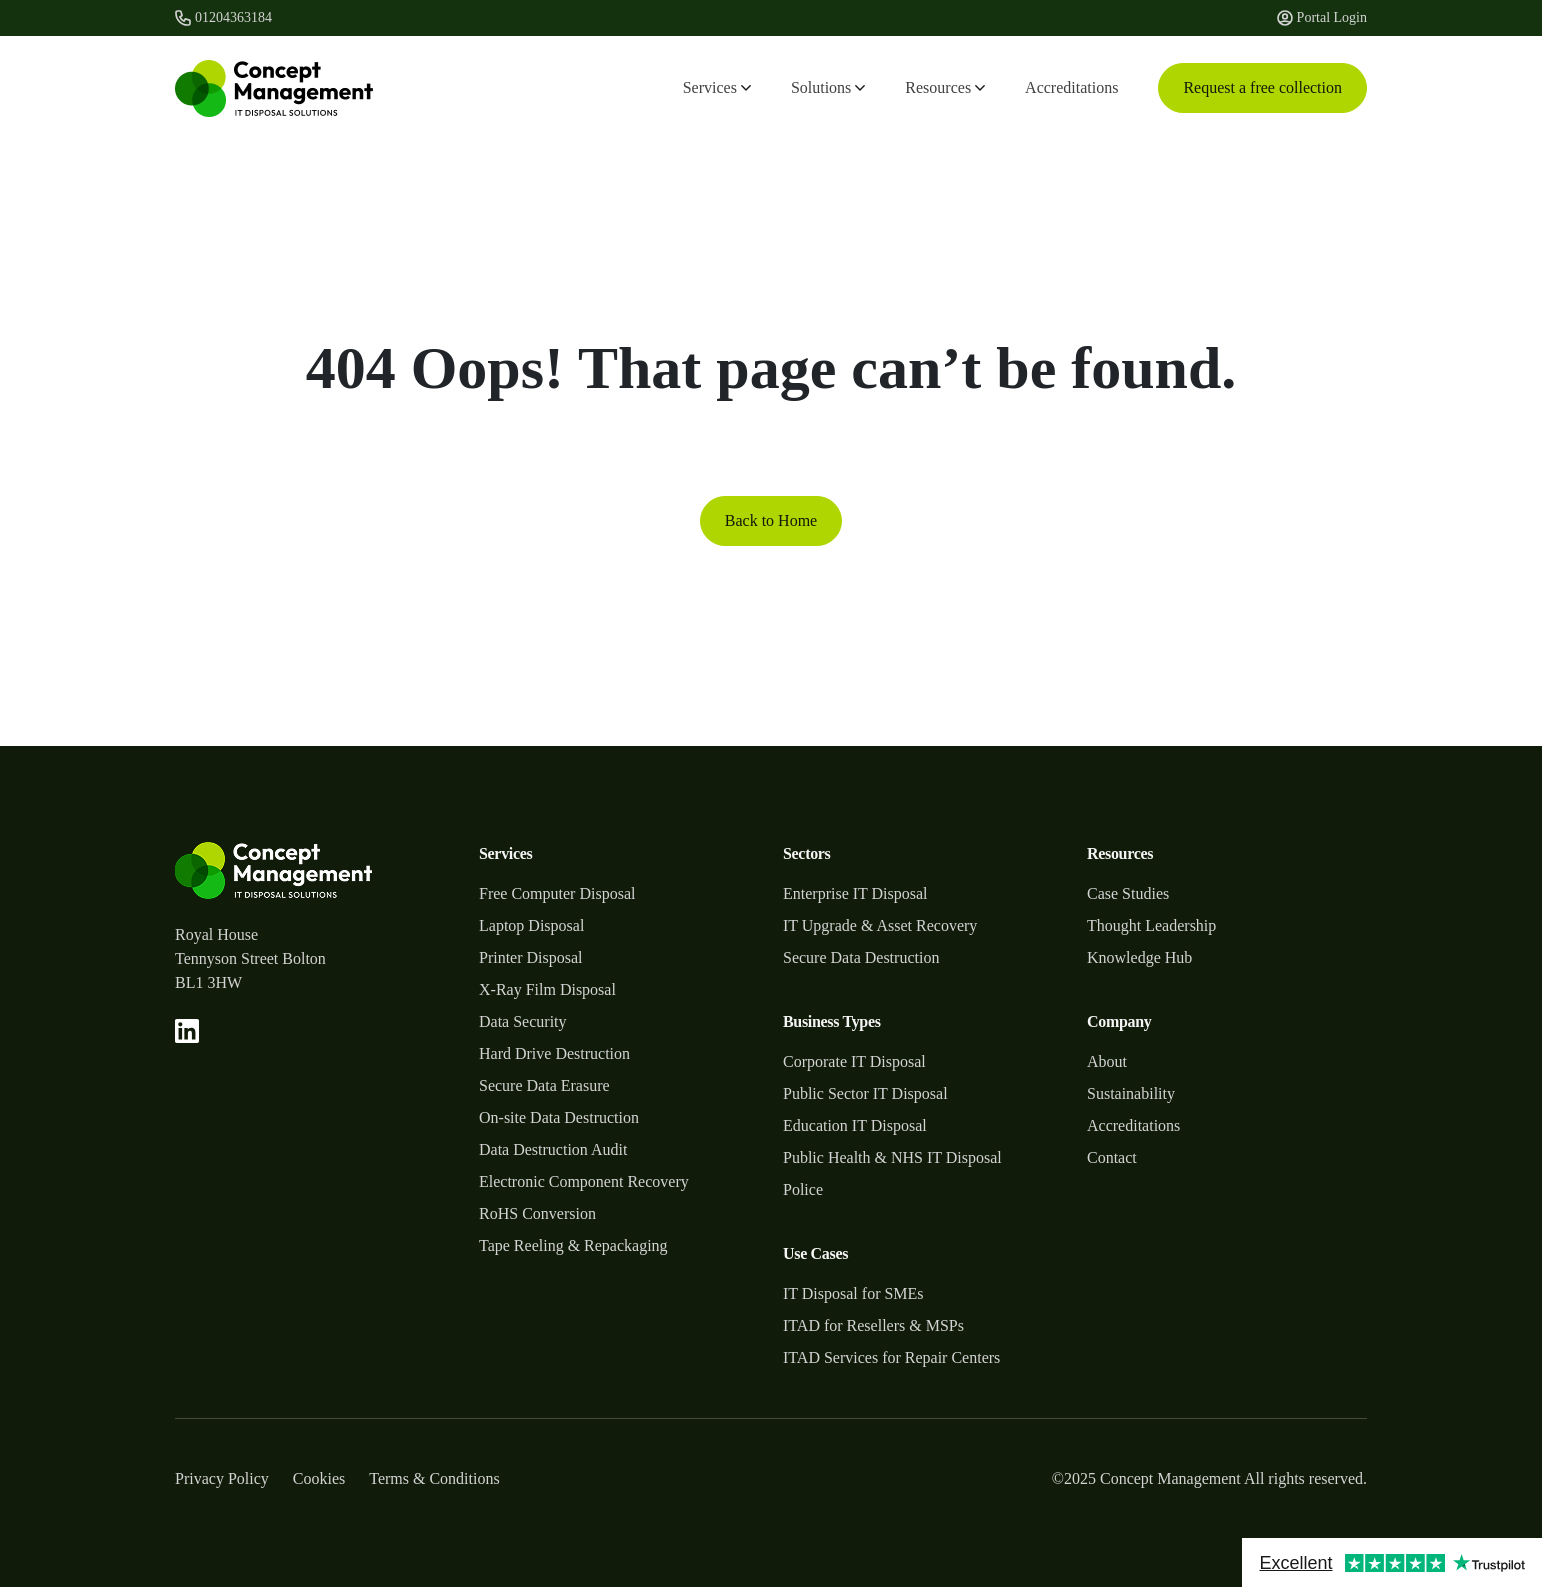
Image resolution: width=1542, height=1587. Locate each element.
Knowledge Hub (1139, 957)
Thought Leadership (1151, 925)
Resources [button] (945, 87)
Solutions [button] (828, 87)
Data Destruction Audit (553, 1149)
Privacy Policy (222, 1478)
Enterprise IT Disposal (855, 893)
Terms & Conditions (434, 1478)
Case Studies (1128, 893)
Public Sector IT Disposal (865, 1093)
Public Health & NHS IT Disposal (892, 1157)
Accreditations (1071, 87)
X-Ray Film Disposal (547, 989)
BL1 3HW (208, 982)
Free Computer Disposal (557, 893)
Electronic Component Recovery (584, 1181)
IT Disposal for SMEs (853, 1293)
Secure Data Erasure (544, 1085)
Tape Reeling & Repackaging (573, 1245)
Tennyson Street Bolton (250, 958)
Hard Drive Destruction (554, 1053)
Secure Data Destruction (861, 957)
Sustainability (1131, 1093)
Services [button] (717, 87)
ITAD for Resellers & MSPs (873, 1325)
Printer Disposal (531, 957)
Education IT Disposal (855, 1125)
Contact (1112, 1157)
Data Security (523, 1021)
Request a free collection (1262, 87)
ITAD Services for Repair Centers (891, 1357)
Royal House (216, 934)
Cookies (319, 1478)
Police (803, 1189)
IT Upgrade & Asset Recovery (880, 925)
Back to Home (771, 520)
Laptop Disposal (531, 925)
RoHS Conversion (537, 1213)
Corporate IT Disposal (854, 1061)
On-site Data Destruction (559, 1117)
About (1107, 1061)
